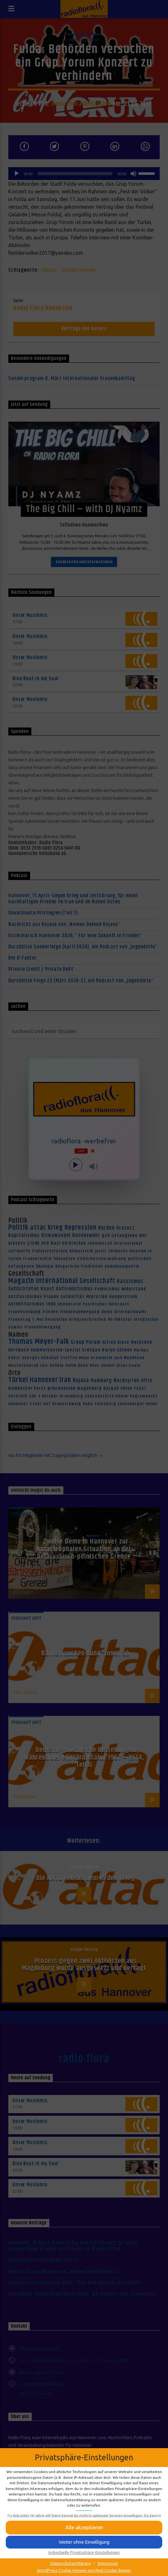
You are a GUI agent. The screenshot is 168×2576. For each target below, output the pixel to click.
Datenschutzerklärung (70, 2563)
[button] (84, 2542)
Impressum (108, 2563)
